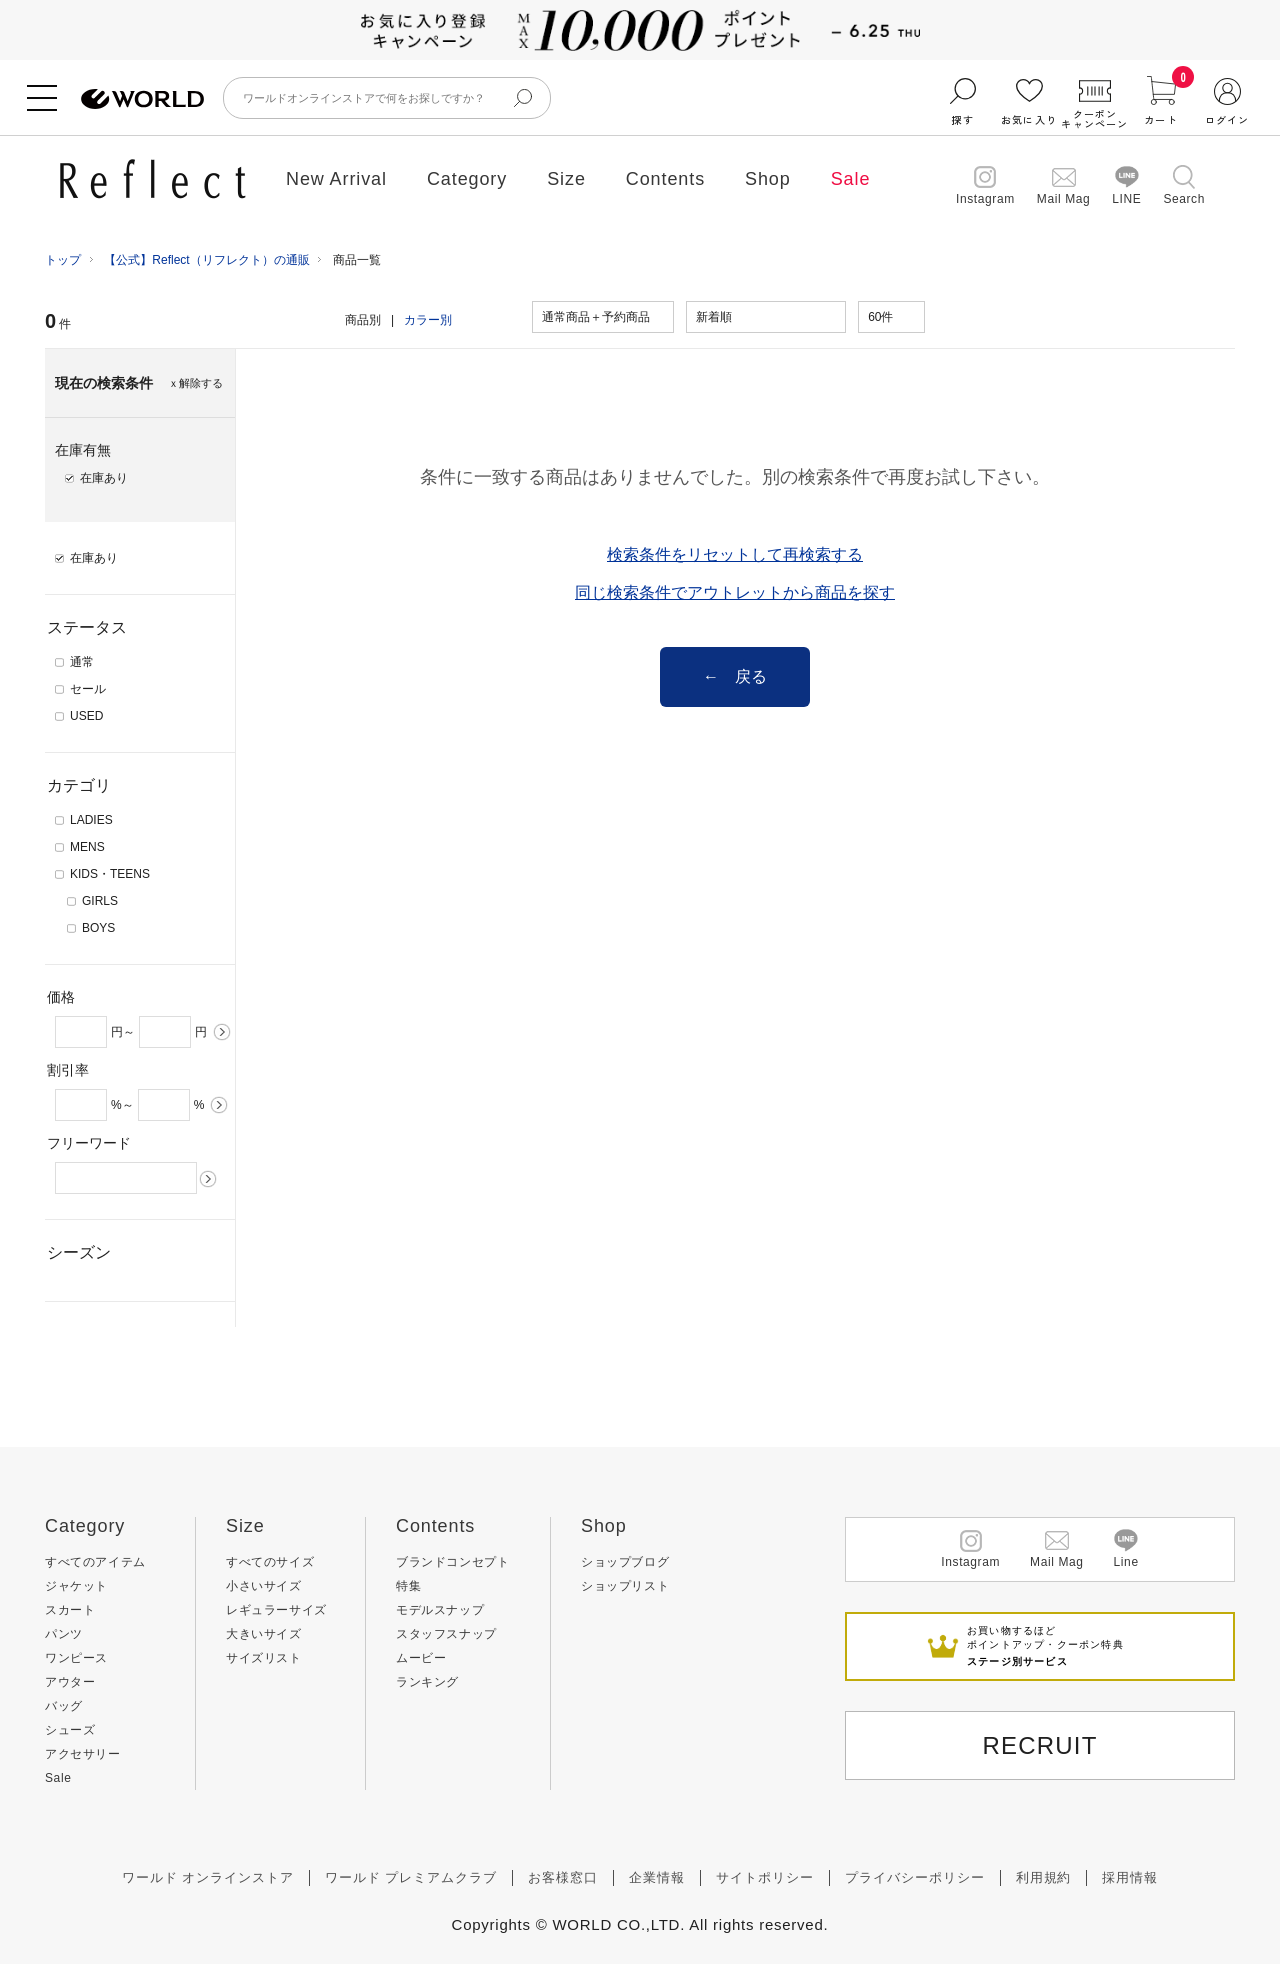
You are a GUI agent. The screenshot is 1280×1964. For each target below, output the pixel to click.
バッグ (64, 1706)
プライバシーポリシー (915, 1877)
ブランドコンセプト (452, 1562)
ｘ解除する (195, 383)
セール (88, 689)
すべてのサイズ (270, 1562)
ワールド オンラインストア (208, 1877)
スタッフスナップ (446, 1634)
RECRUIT (1039, 1745)
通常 (82, 662)
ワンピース (76, 1658)
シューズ (70, 1730)
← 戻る (735, 676)
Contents (665, 179)
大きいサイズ (264, 1634)
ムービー (421, 1658)
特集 (408, 1586)
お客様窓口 (563, 1877)
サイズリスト (264, 1658)
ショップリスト (625, 1586)
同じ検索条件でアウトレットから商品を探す (735, 592)
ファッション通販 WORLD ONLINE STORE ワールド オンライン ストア (142, 99)
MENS (87, 847)
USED (86, 716)
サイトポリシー (765, 1877)
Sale (851, 179)
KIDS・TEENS (110, 874)
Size (566, 179)
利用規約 (1044, 1877)
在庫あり (94, 558)
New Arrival (336, 179)
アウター (70, 1682)
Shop (768, 179)
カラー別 (428, 320)
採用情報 (1130, 1877)
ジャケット (76, 1586)
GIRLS (100, 901)
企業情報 (657, 1877)
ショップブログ (625, 1562)
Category (467, 179)
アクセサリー (83, 1754)
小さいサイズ (264, 1586)
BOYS (98, 928)
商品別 (363, 320)
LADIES (91, 820)
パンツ (64, 1634)
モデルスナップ (440, 1610)
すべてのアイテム (95, 1562)
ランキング (427, 1682)
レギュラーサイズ (276, 1610)
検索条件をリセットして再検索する (735, 554)
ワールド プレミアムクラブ (411, 1877)
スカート (70, 1610)
